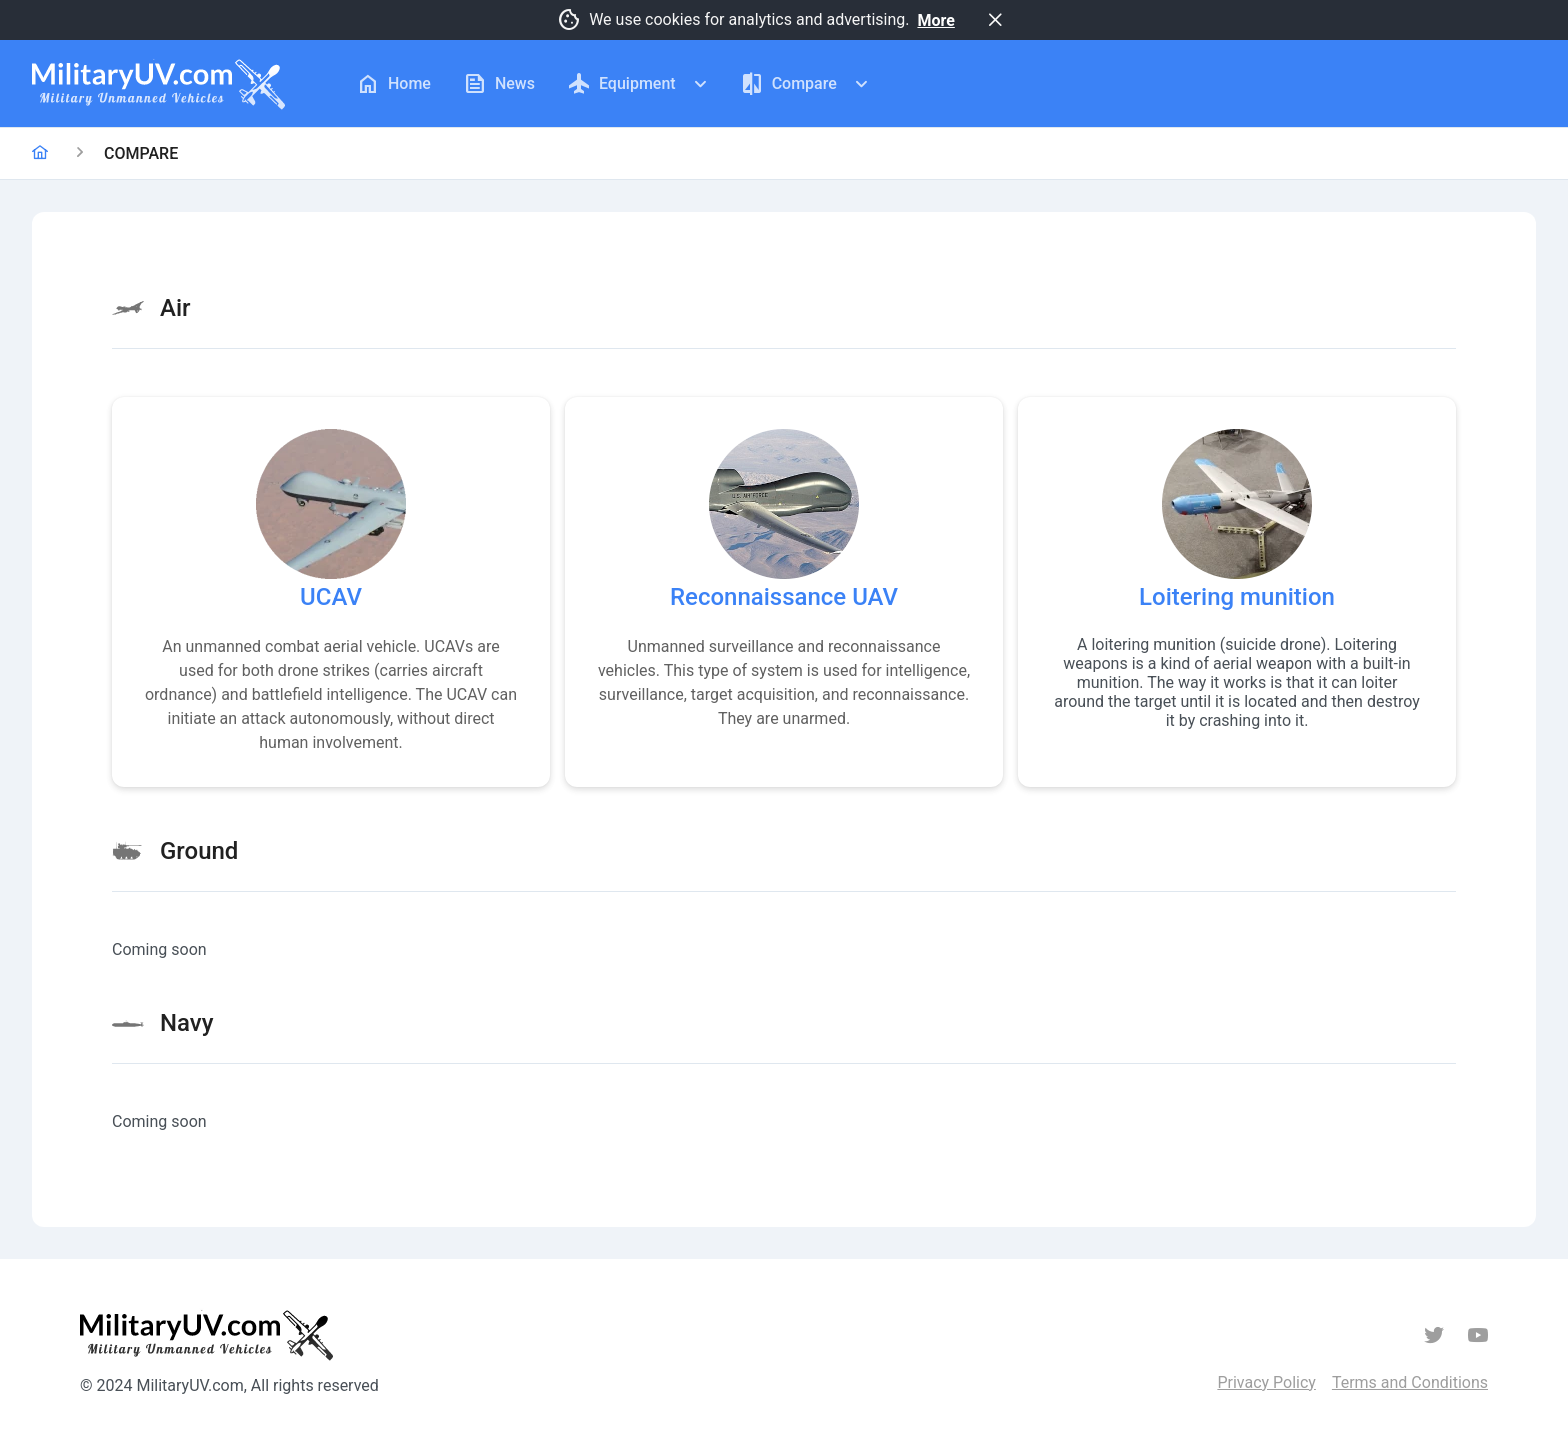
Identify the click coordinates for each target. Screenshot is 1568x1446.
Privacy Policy (1266, 1382)
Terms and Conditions (1410, 1382)
